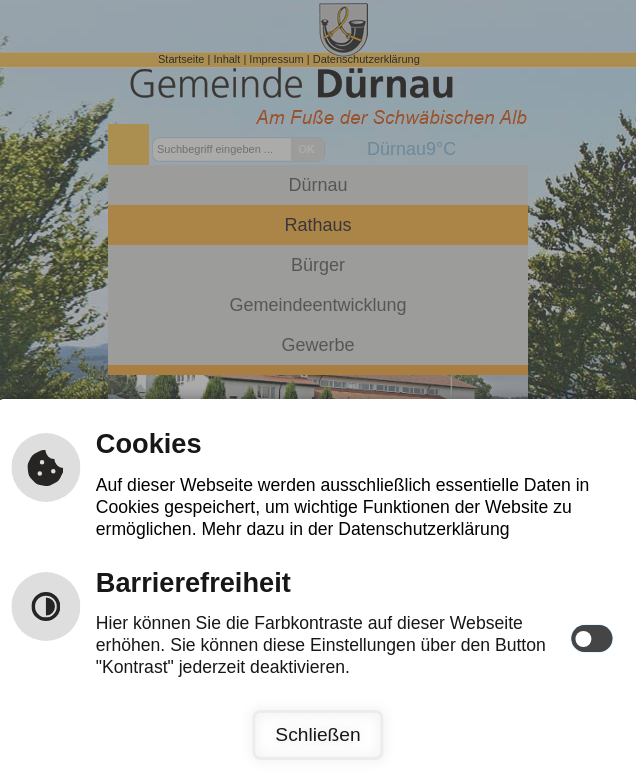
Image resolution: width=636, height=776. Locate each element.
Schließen (317, 734)
